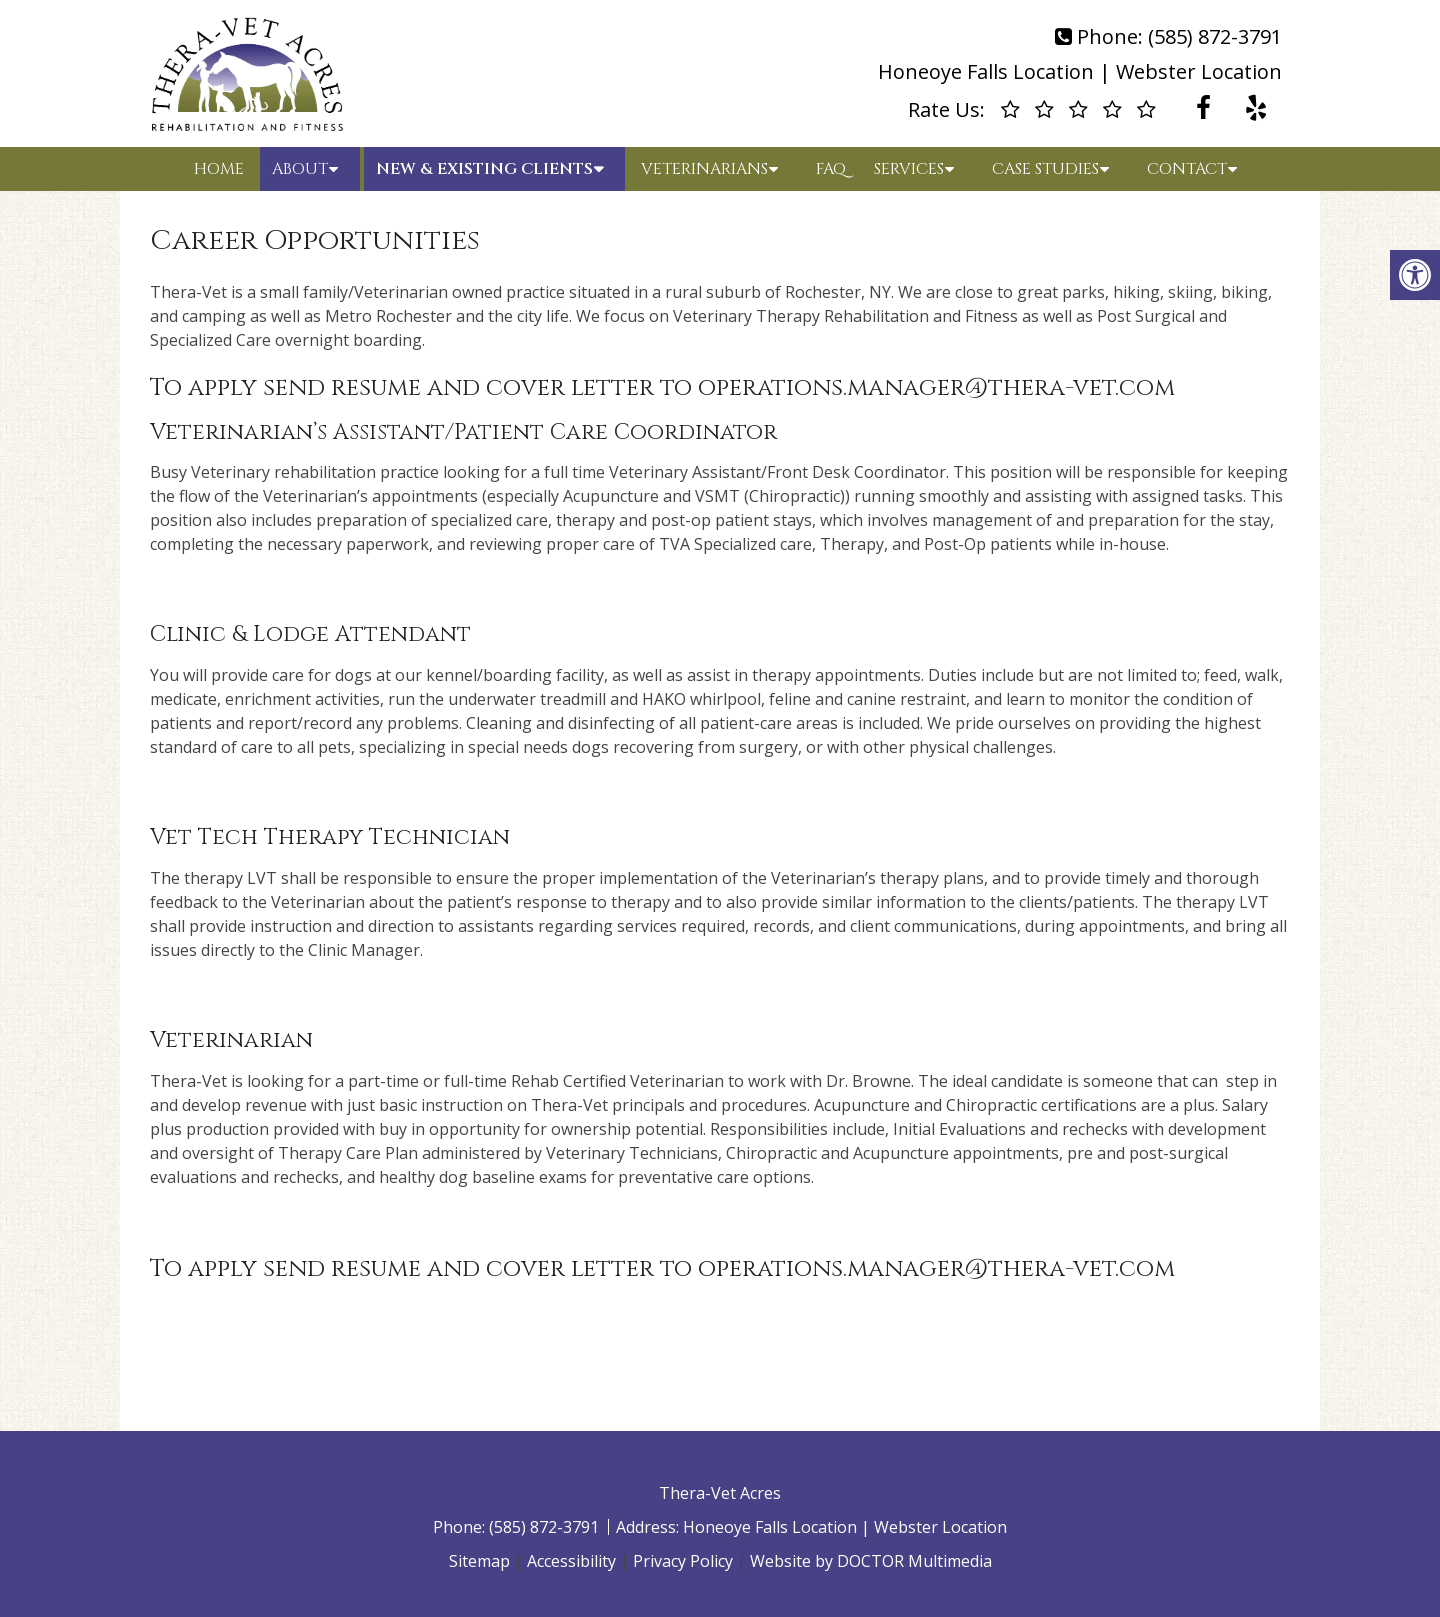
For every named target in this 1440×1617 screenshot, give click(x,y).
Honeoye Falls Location (986, 71)
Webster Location (1199, 71)
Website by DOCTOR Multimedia (871, 1561)
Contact (1187, 169)
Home (219, 169)
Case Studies (1045, 169)
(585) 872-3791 (1215, 36)
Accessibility (571, 1561)
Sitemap (479, 1561)
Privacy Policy (683, 1561)
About (300, 169)
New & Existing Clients (484, 169)
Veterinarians (704, 169)
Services (909, 169)
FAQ (831, 169)
